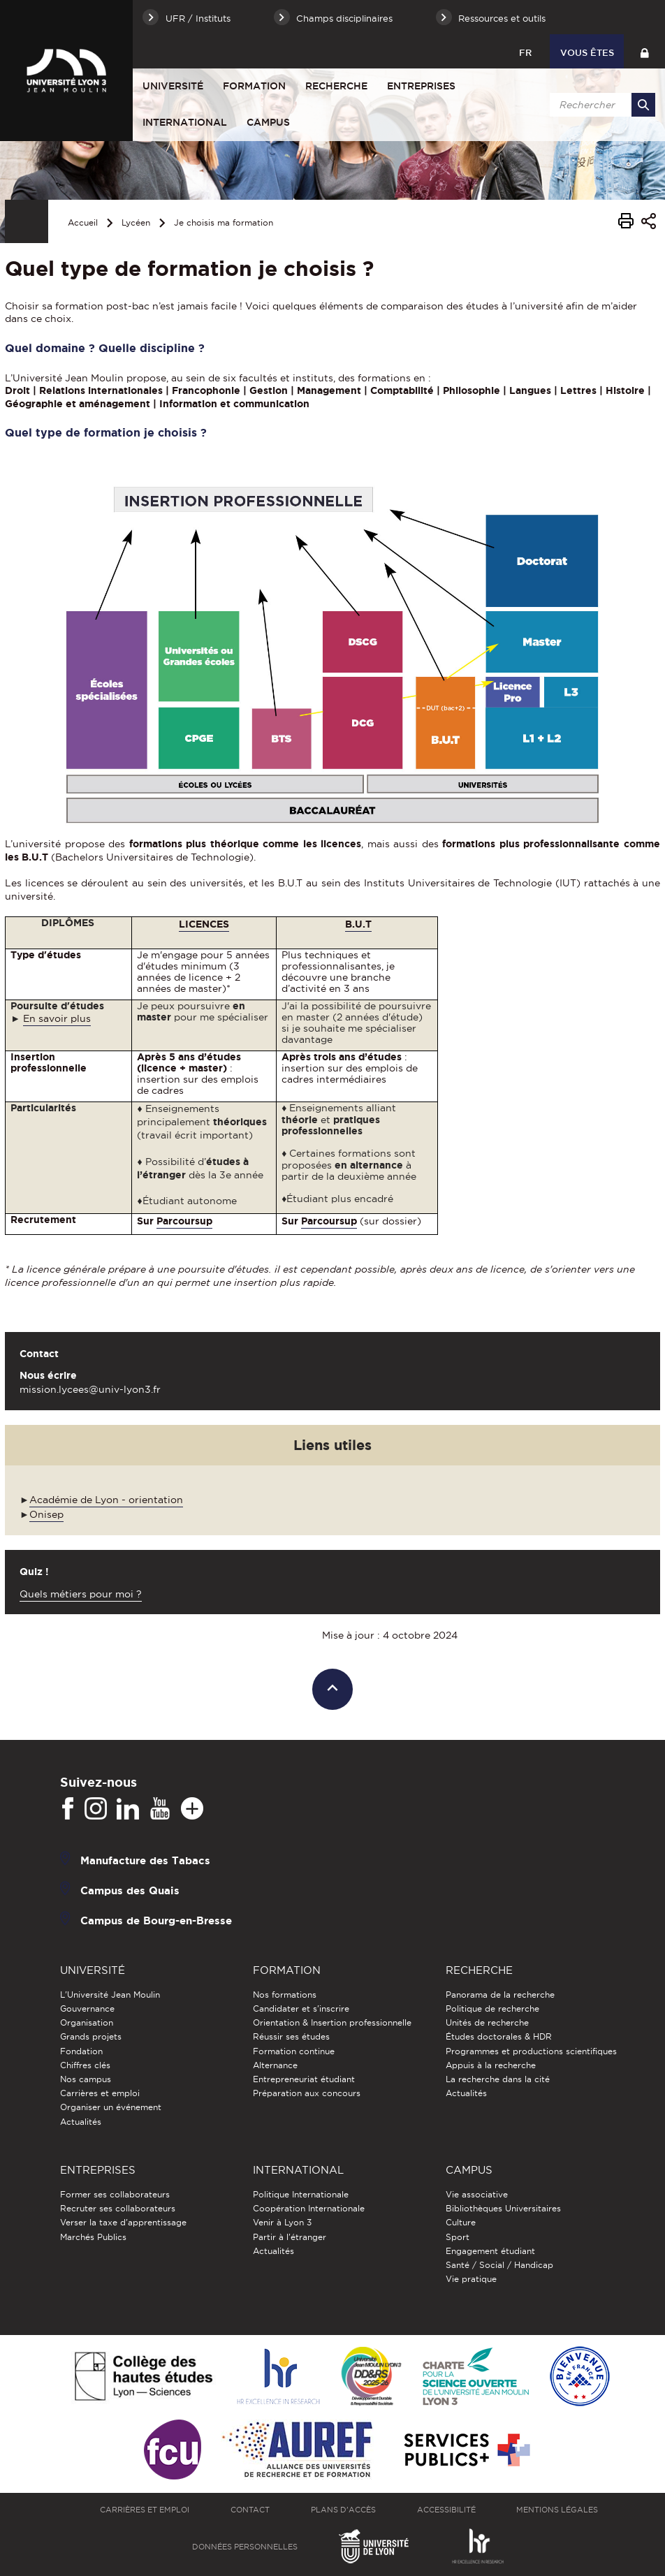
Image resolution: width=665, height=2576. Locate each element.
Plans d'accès (343, 2509)
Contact (250, 2509)
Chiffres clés (85, 2065)
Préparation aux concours (306, 2093)
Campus (268, 122)
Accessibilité (446, 2509)
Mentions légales (557, 2509)
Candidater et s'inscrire (301, 2008)
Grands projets (91, 2036)
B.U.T (358, 924)
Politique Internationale (301, 2194)
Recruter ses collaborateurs (117, 2208)
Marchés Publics (93, 2236)
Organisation (86, 2022)
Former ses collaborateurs (115, 2194)
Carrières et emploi (100, 2093)
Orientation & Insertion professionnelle (332, 2022)
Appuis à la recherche (491, 2065)
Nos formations (284, 1994)
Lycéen (136, 222)
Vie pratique (471, 2278)
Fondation (81, 2051)
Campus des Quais (130, 1890)
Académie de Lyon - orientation (106, 1499)
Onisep (46, 1514)
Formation (254, 86)
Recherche (336, 86)
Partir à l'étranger (289, 2236)
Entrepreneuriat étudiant (304, 2079)
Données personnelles (245, 2546)
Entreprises (421, 86)
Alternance (275, 2065)
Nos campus (85, 2079)
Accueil (83, 222)
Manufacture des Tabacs (145, 1860)
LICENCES (204, 924)
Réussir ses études (291, 2036)
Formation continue (294, 2051)
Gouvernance (87, 2008)
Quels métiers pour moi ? (81, 1594)
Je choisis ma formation (223, 222)
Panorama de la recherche (500, 1994)
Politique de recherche (492, 2008)
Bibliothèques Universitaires (503, 2208)
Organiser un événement (110, 2107)
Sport (457, 2236)
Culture (461, 2222)
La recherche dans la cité (498, 2079)
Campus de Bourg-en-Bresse (156, 1920)
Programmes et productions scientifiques (531, 2051)
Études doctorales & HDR (499, 2036)
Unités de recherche (487, 2022)
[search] (600, 105)
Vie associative (477, 2194)
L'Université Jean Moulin (110, 1994)
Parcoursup (184, 1221)
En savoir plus (57, 1018)
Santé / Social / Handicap (499, 2264)
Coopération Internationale (309, 2208)
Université (172, 86)
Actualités (80, 2121)
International (184, 122)
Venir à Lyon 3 (282, 2222)
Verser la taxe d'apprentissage (123, 2222)
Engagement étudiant (490, 2250)
